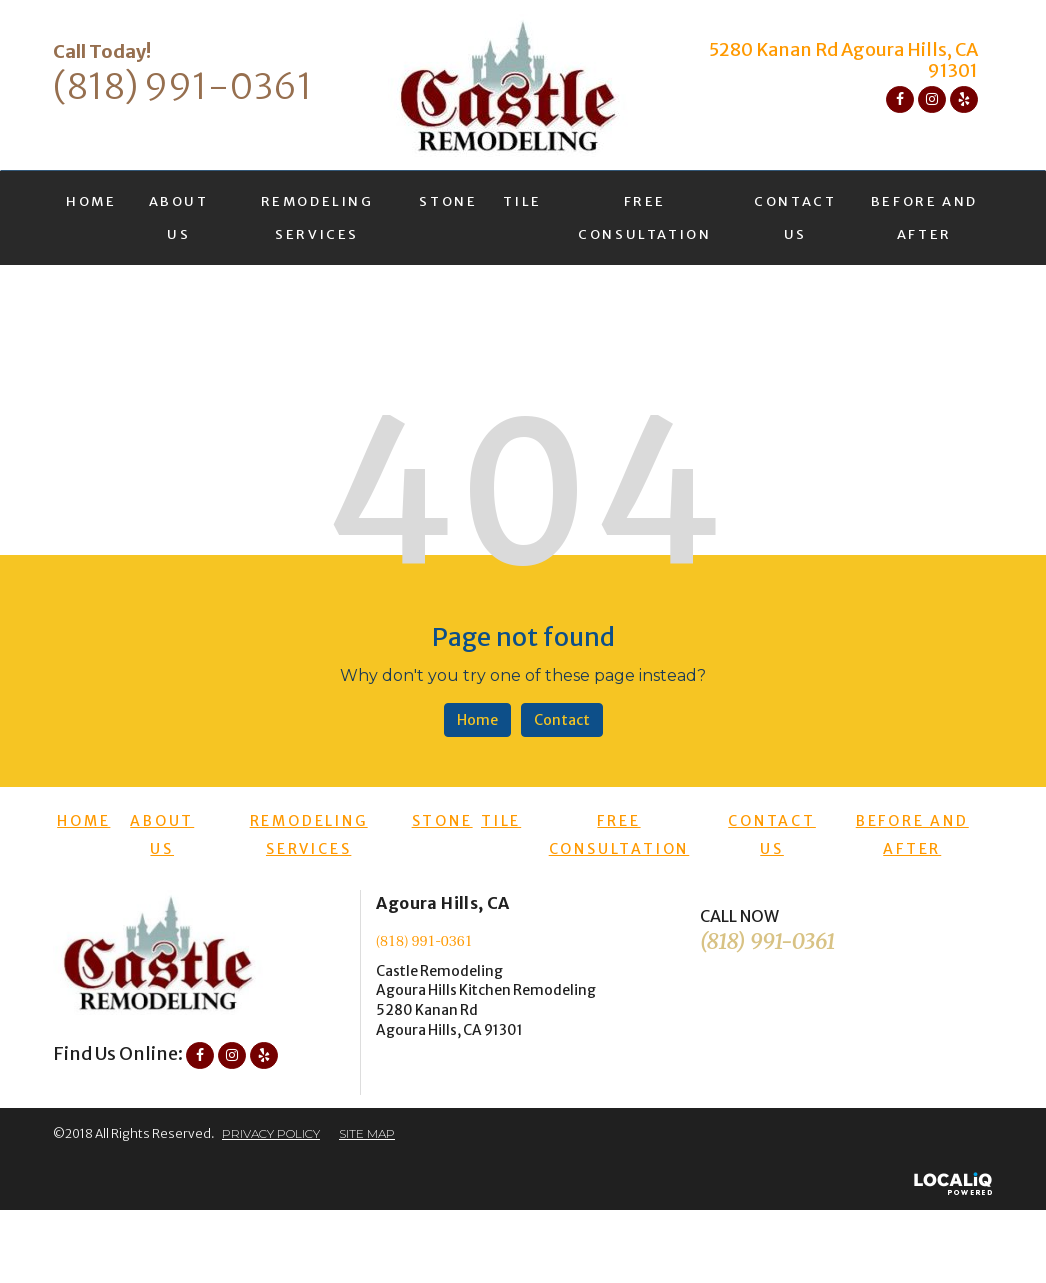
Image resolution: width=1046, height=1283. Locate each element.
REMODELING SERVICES (317, 218)
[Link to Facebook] (900, 99)
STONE (448, 201)
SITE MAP (367, 1133)
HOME (91, 201)
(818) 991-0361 (424, 941)
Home (477, 720)
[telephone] (183, 91)
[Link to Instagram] (932, 99)
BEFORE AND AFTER (924, 218)
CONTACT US (795, 218)
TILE (522, 201)
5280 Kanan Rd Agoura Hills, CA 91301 (843, 60)
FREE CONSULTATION (644, 218)
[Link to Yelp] (964, 99)
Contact (562, 720)
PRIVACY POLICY (271, 1133)
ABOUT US (179, 218)
